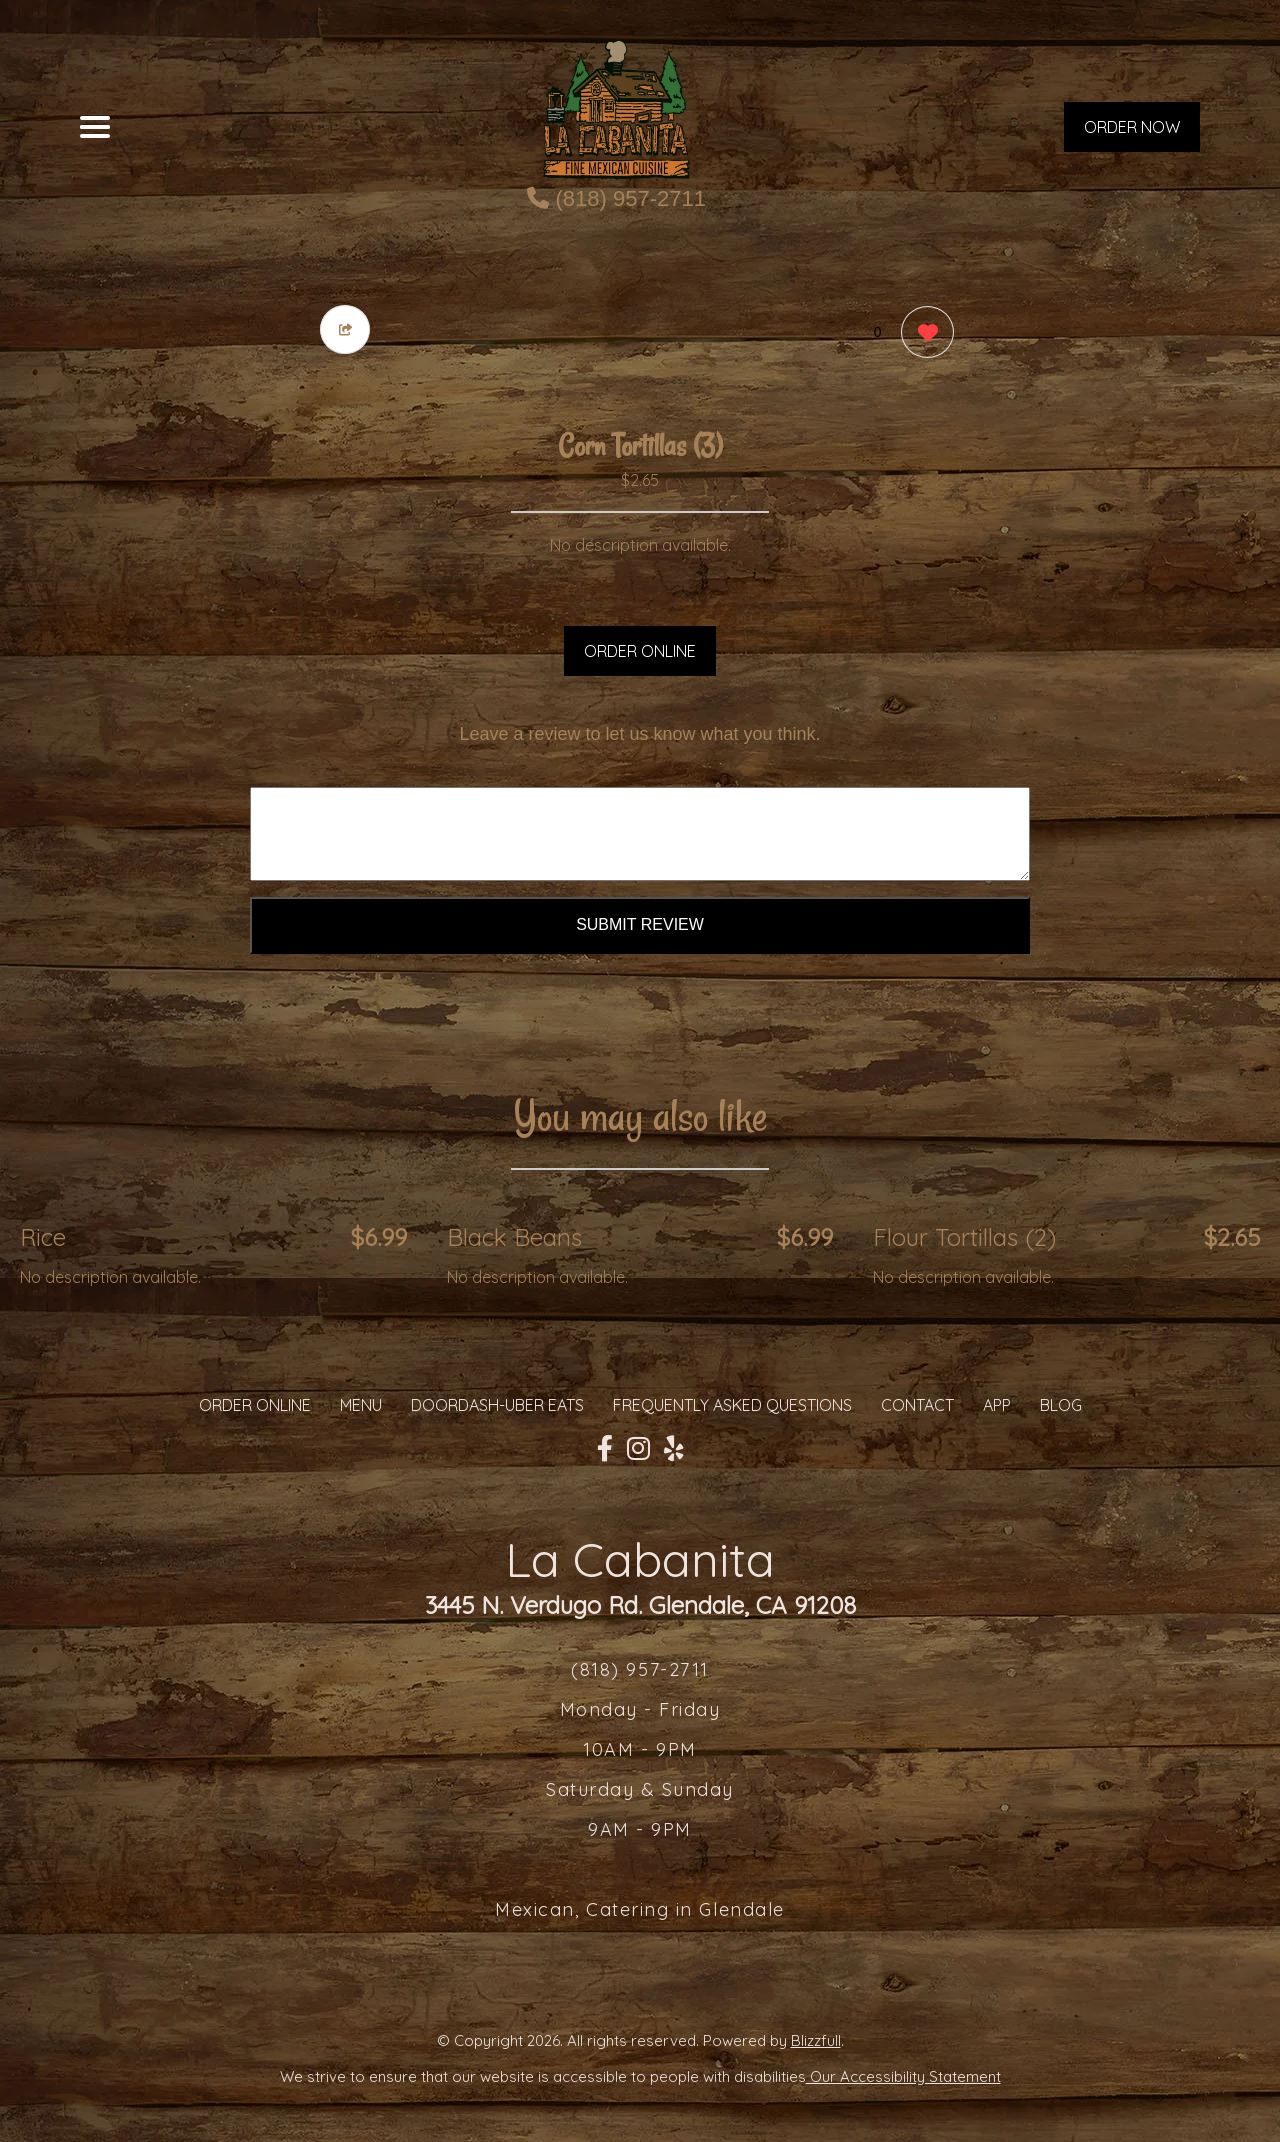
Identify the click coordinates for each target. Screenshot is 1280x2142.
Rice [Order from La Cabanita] (43, 1237)
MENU (361, 1405)
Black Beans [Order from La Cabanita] (514, 1237)
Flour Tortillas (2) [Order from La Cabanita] (964, 1237)
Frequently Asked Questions (732, 1405)
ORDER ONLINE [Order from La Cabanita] (255, 1405)
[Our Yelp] (674, 1449)
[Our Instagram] (638, 1449)
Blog (1061, 1405)
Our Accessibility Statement (903, 2076)
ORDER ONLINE (640, 651)
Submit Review (640, 924)
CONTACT (917, 1405)
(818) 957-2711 (616, 198)
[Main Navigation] (95, 127)
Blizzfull (816, 2040)
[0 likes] (922, 334)
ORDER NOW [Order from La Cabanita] (1132, 127)
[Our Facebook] (605, 1449)
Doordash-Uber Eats (497, 1405)
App (997, 1405)
